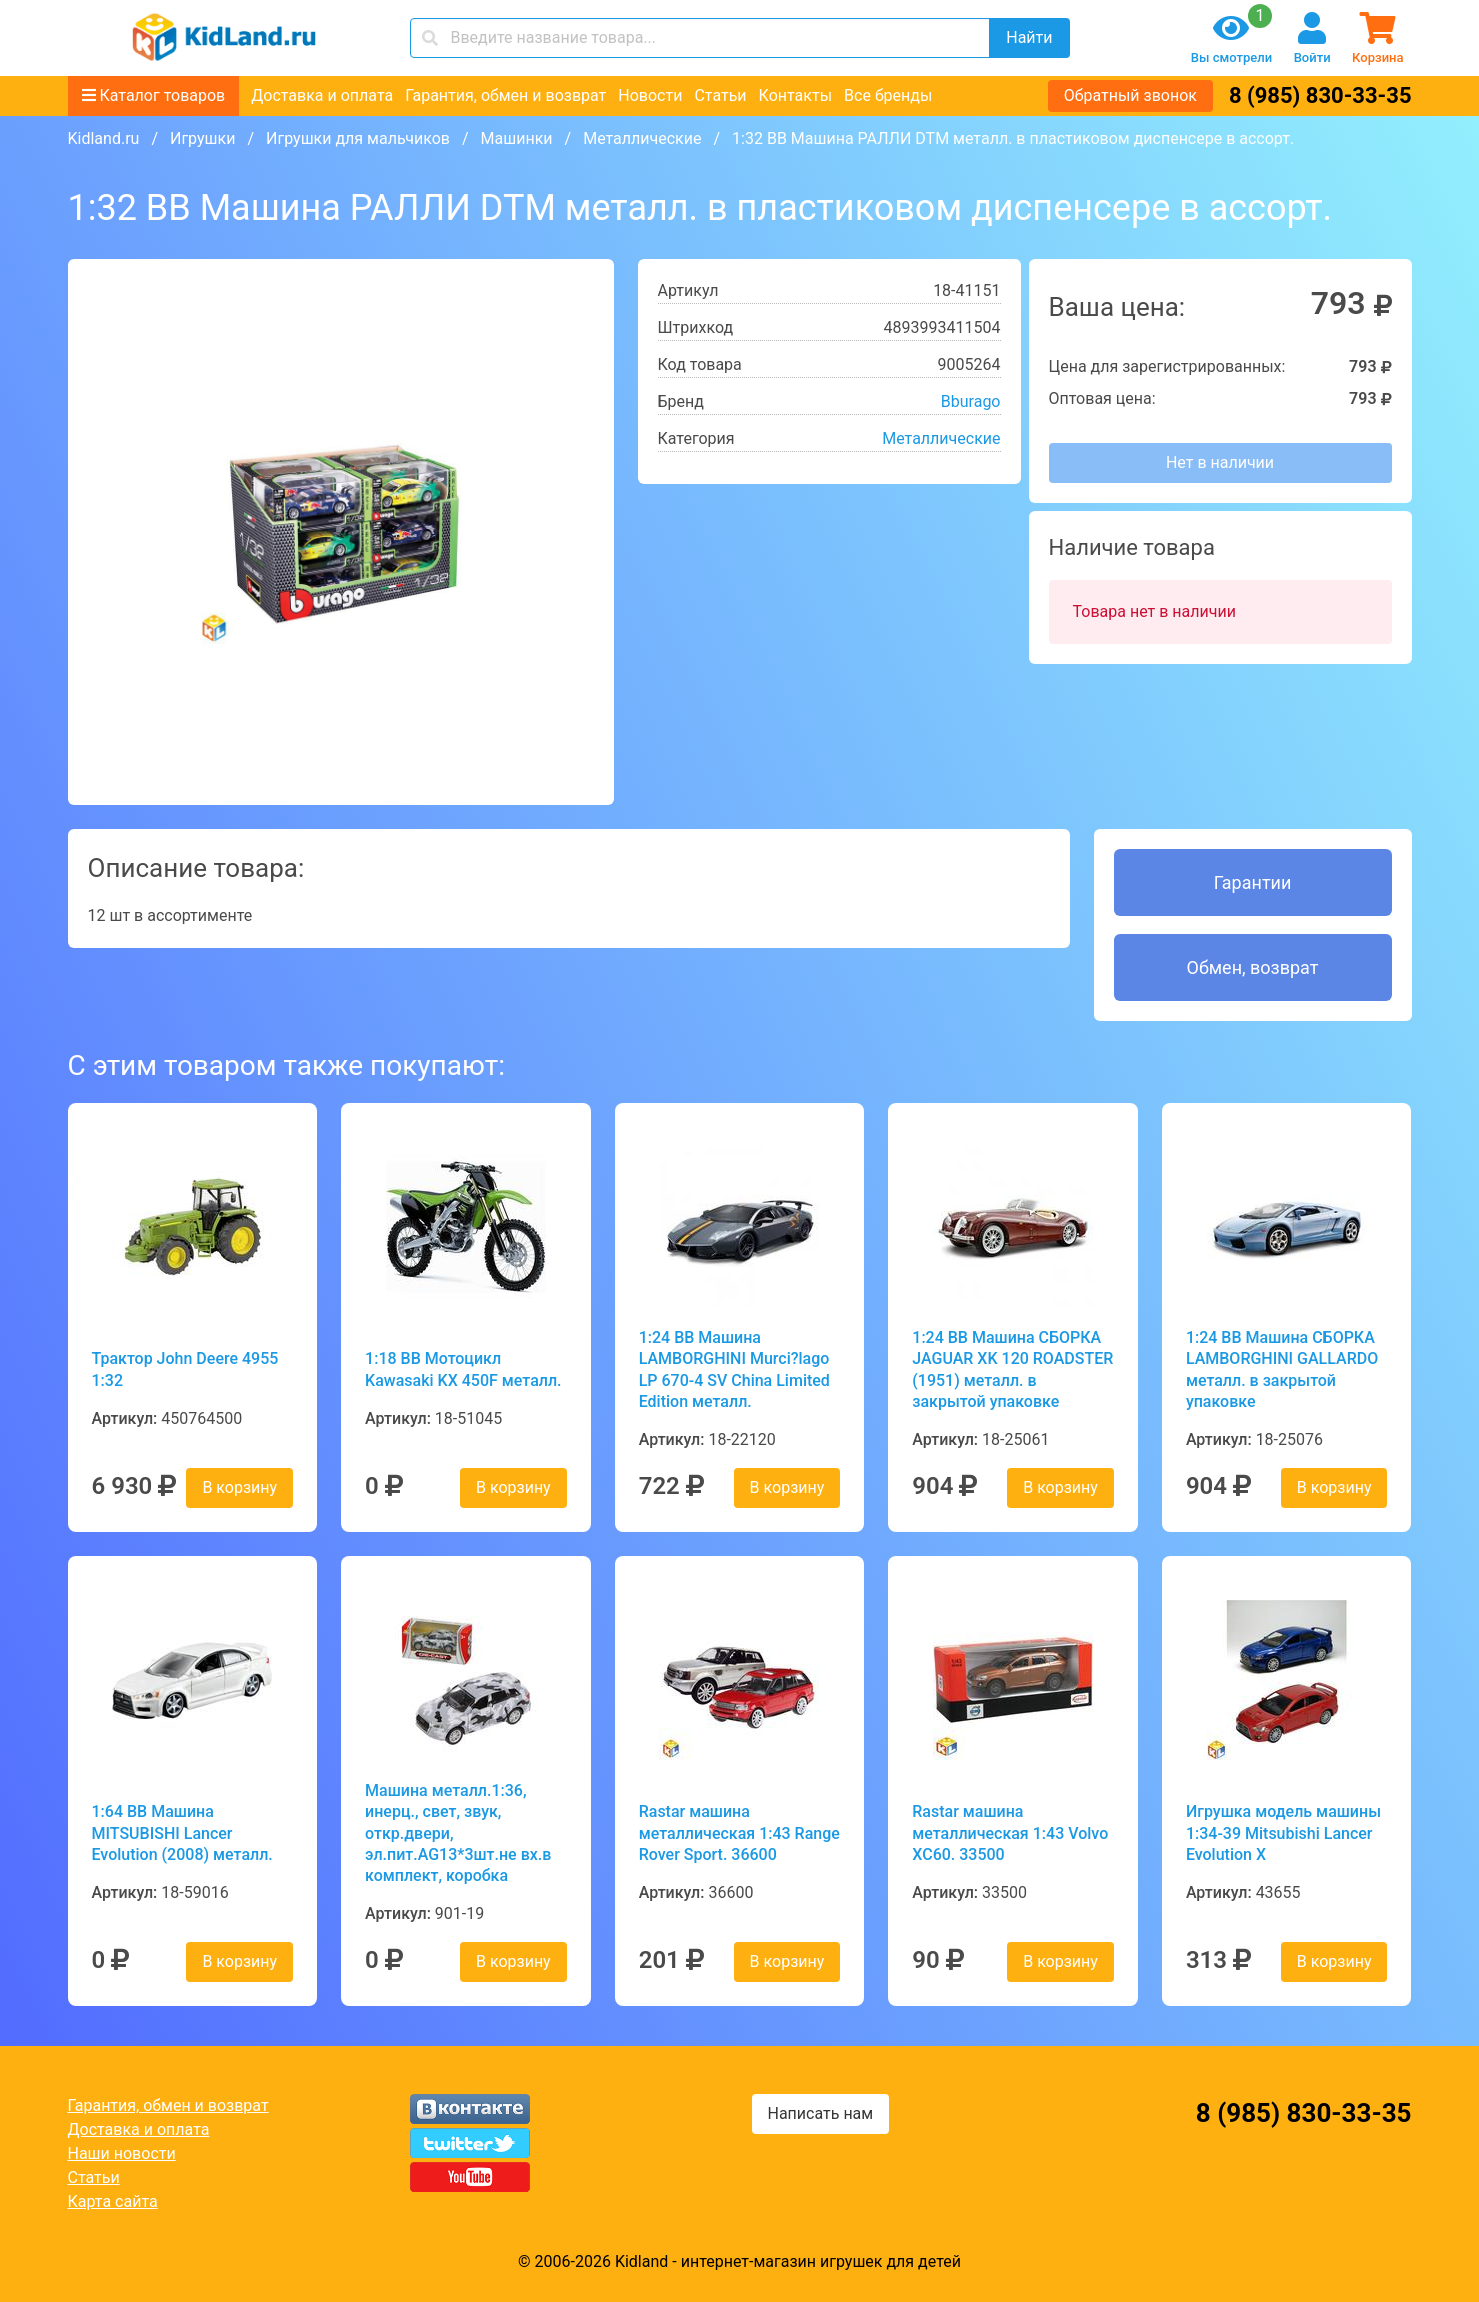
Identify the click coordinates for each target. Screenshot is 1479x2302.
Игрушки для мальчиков (358, 138)
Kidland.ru (104, 138)
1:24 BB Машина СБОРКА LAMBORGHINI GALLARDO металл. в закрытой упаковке (1282, 1369)
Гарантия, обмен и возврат (505, 95)
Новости (650, 95)
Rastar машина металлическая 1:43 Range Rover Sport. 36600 (739, 1833)
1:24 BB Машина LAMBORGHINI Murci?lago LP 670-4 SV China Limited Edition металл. (734, 1369)
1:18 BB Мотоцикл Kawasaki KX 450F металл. (463, 1369)
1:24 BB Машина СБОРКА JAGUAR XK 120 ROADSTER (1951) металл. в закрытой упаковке (1012, 1369)
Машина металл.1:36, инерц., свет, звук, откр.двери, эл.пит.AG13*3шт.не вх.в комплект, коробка (458, 1833)
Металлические (642, 138)
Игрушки (202, 138)
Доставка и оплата (322, 95)
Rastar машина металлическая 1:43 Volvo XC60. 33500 (1010, 1833)
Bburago (971, 401)
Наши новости (122, 2153)
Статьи (720, 95)
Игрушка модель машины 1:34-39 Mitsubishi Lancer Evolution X (1283, 1833)
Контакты (795, 95)
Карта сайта (113, 2201)
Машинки (517, 138)
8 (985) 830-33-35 (1320, 95)
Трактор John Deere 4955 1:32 (185, 1369)
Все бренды (888, 95)
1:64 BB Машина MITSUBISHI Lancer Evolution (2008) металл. (182, 1833)
